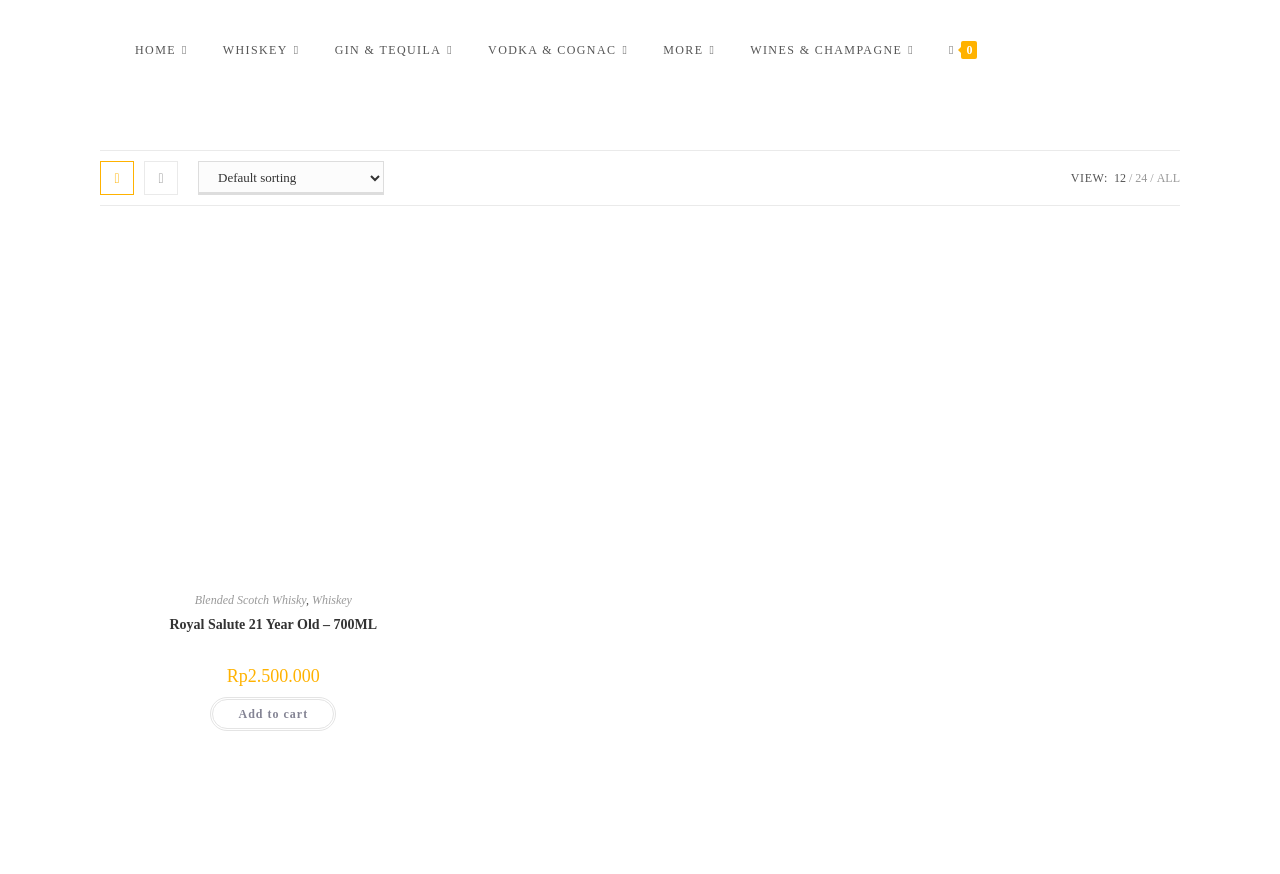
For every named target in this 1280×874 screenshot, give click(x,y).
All (1168, 178)
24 (1141, 178)
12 (1120, 178)
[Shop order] (291, 178)
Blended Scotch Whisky (250, 600)
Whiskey (332, 600)
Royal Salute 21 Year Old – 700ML (273, 624)
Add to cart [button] (273, 714)
